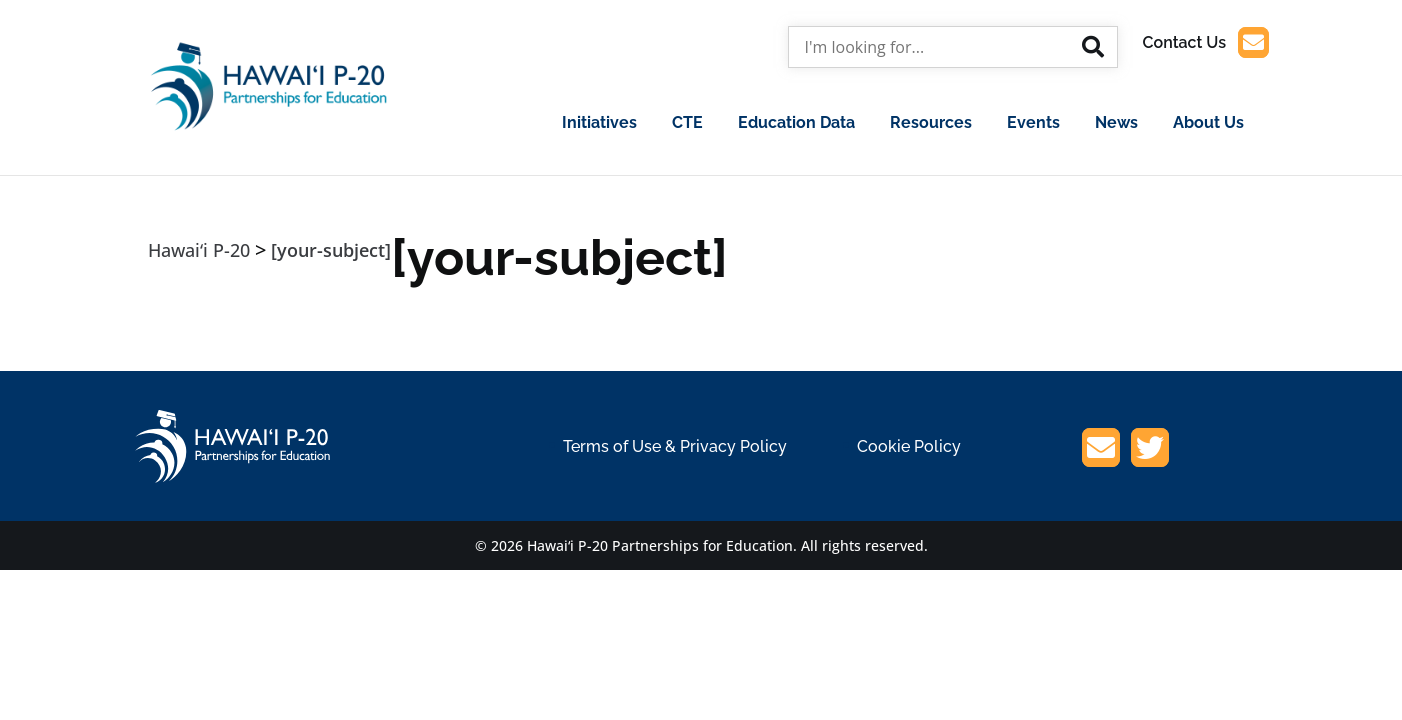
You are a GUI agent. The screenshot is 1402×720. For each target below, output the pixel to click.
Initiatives (599, 122)
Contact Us (1206, 42)
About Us (1208, 122)
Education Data (796, 122)
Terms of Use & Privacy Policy (675, 446)
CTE (687, 122)
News (1116, 122)
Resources (931, 122)
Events (1033, 122)
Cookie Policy (909, 446)
